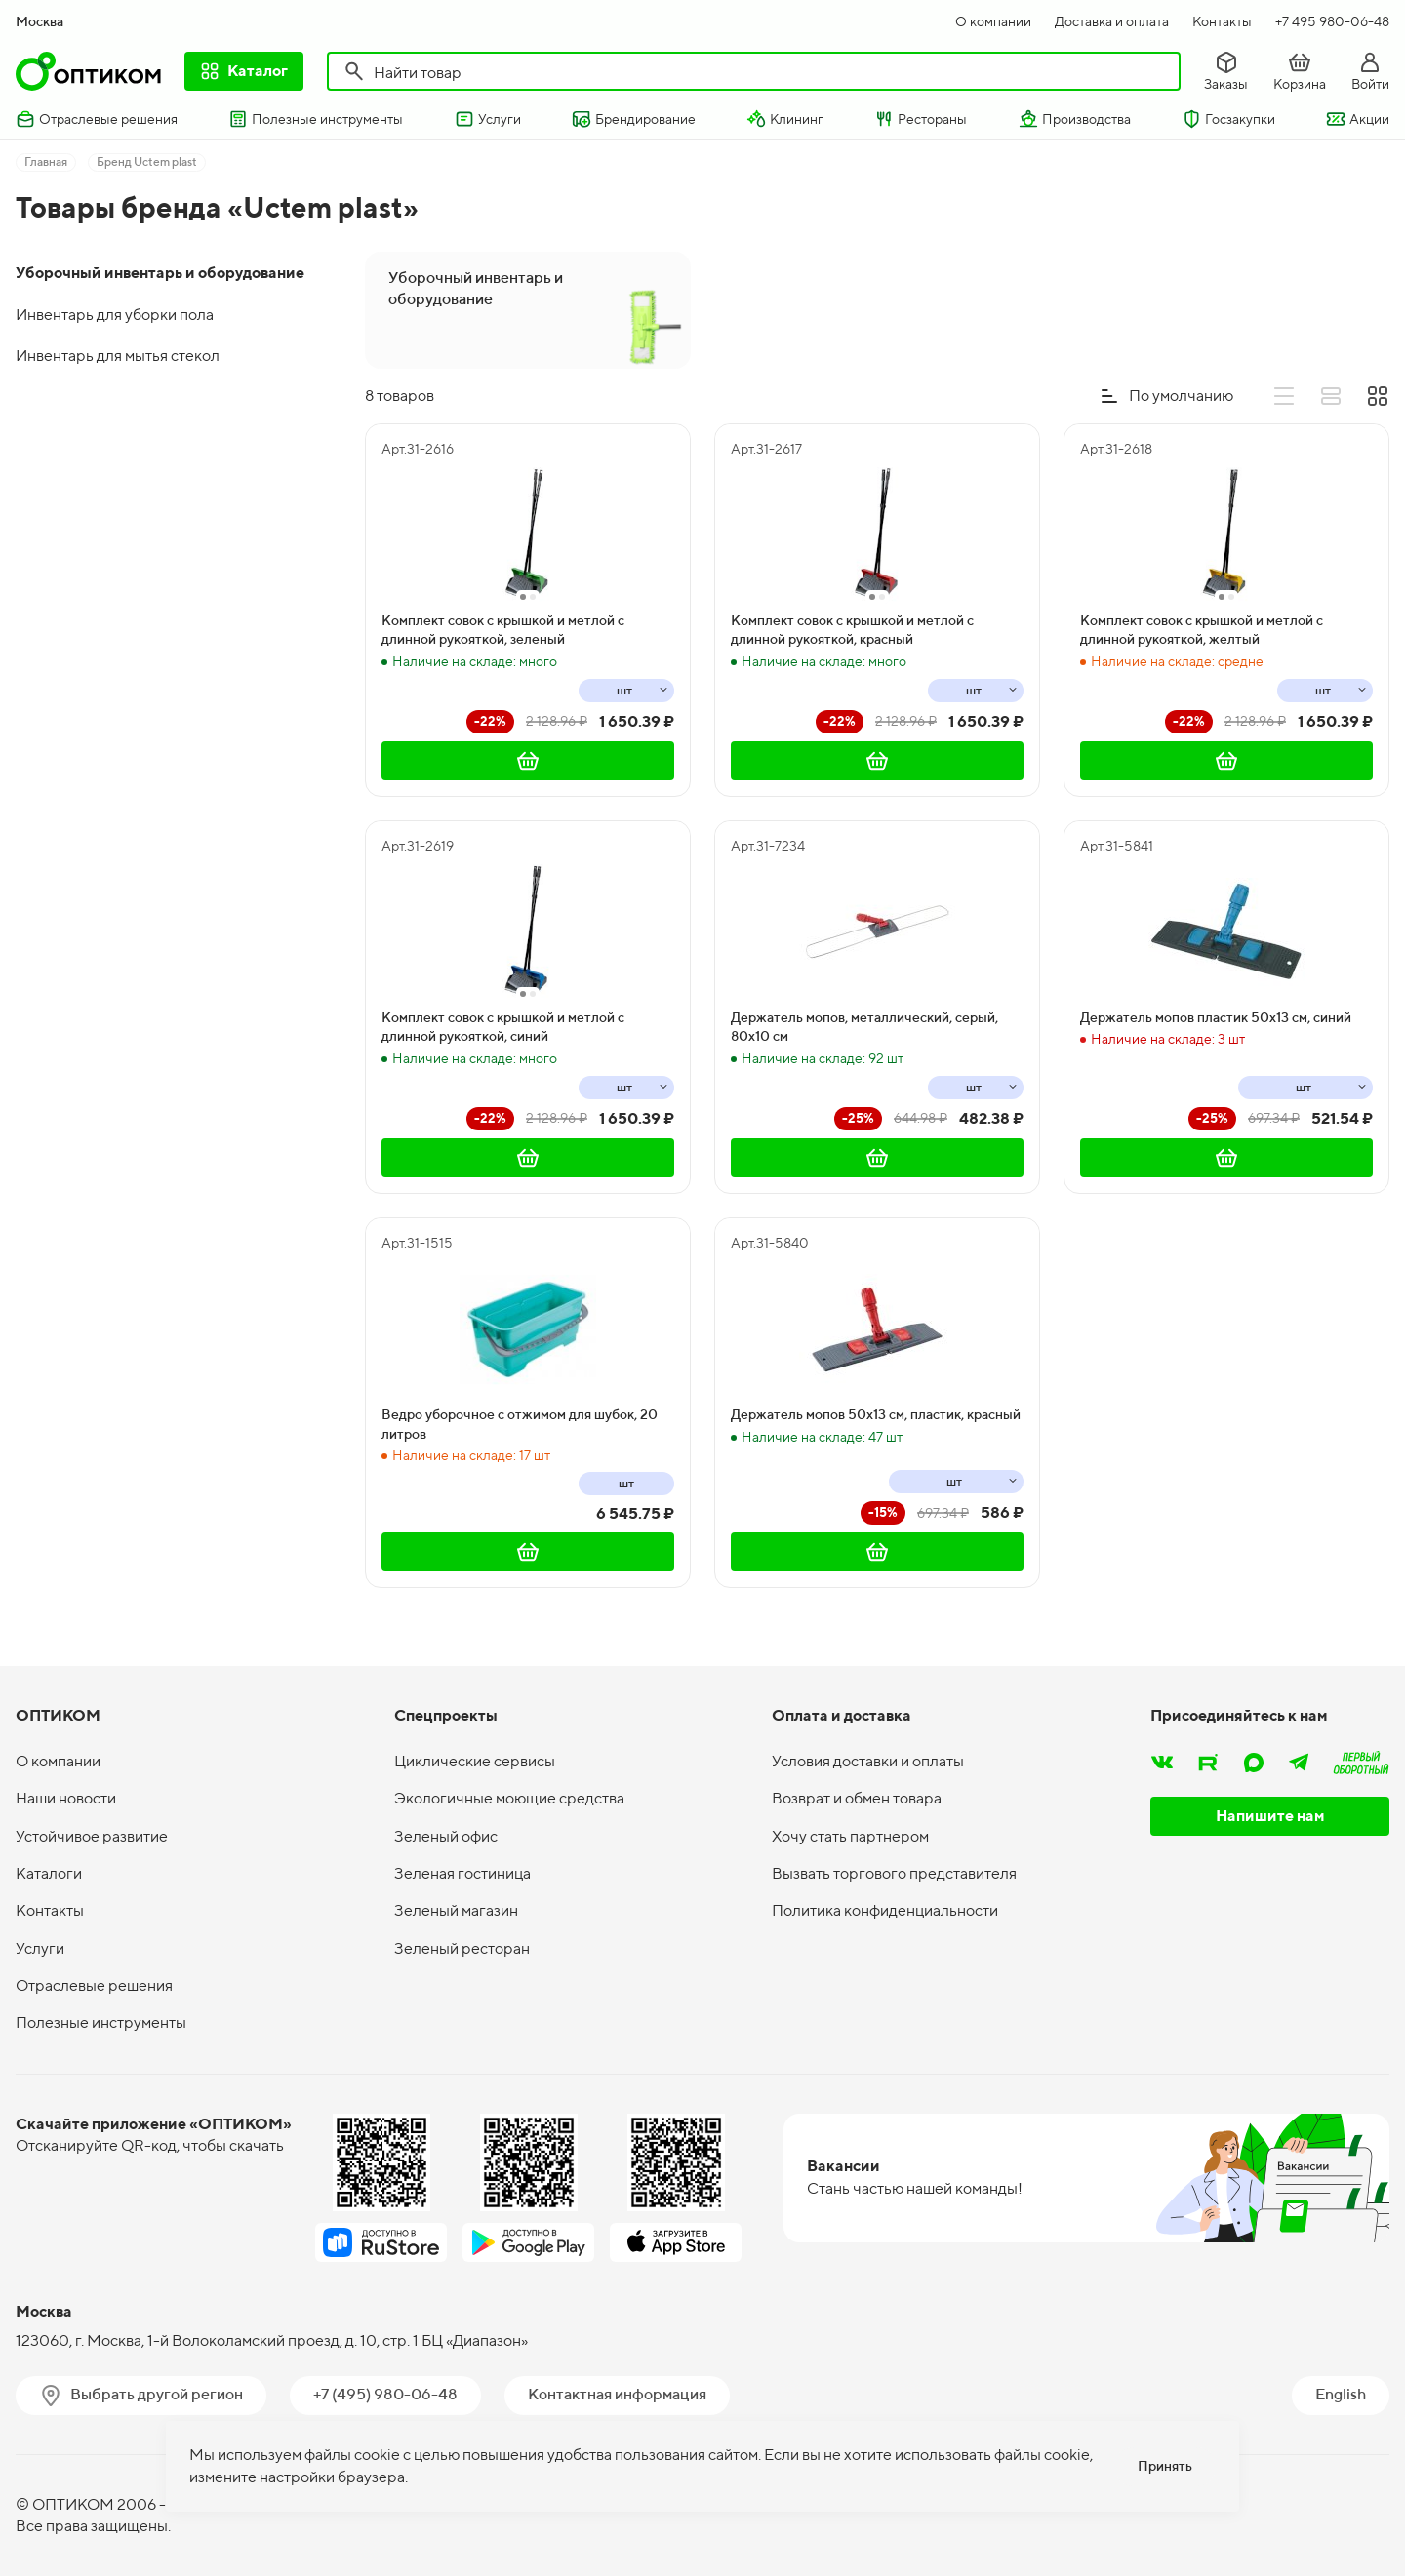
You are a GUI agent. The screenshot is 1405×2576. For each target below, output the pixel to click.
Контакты (1222, 21)
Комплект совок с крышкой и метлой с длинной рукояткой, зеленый (502, 630)
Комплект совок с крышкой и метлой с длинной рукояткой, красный (852, 630)
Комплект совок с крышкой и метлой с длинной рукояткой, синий (502, 1027)
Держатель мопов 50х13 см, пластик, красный (876, 1414)
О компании (993, 21)
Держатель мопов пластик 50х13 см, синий (1215, 1017)
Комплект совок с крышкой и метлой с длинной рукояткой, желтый (1201, 630)
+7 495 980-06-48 (1332, 21)
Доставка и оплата (1112, 21)
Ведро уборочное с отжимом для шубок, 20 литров (519, 1424)
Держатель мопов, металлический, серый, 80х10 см (864, 1027)
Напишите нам (1270, 1815)
